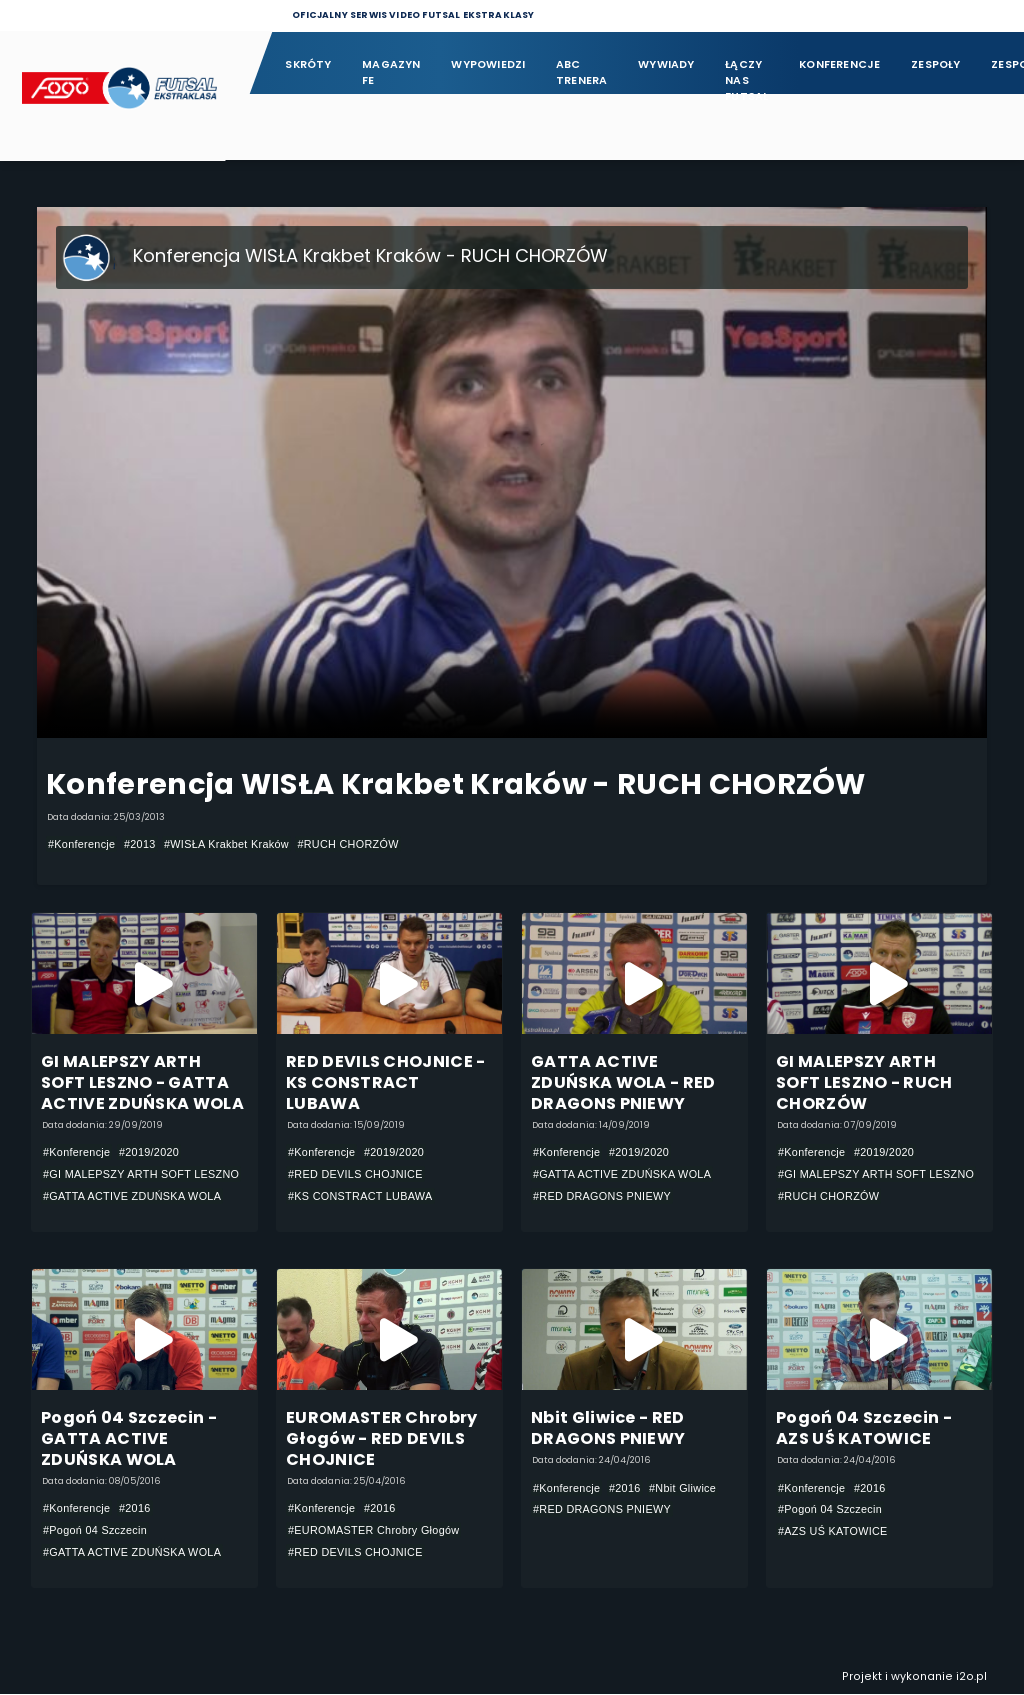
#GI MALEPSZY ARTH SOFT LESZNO (141, 1175)
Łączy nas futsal (746, 73)
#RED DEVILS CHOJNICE (355, 1175)
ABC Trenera (582, 72)
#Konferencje (81, 844)
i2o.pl (971, 1677)
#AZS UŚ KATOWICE (833, 1532)
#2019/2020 (149, 1153)
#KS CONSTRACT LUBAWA (360, 1196)
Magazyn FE (391, 72)
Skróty (308, 64)
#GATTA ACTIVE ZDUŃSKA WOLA (132, 1196)
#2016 (135, 1509)
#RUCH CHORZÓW (347, 844)
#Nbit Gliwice (682, 1489)
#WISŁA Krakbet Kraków (226, 844)
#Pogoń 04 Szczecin (95, 1531)
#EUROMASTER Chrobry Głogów (373, 1531)
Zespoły (936, 64)
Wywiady (666, 64)
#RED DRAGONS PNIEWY (602, 1196)
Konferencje (839, 64)
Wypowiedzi (488, 64)
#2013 (140, 844)
